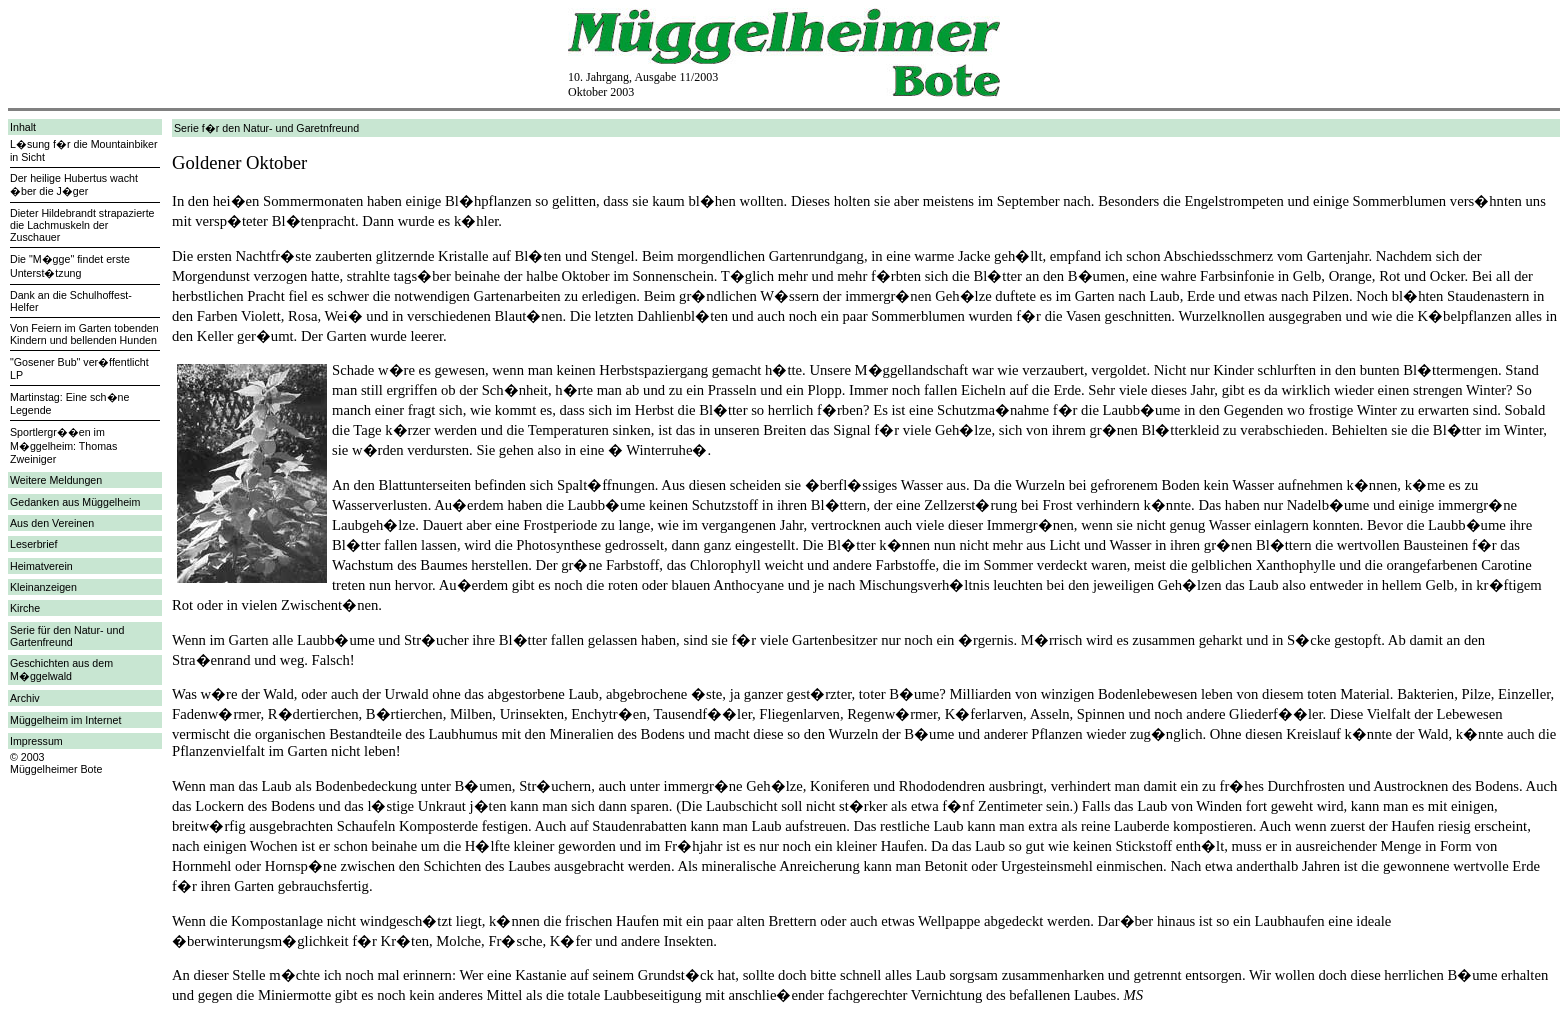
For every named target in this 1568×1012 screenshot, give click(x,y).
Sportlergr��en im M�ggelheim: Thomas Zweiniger (63, 445)
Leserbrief (33, 544)
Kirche (25, 608)
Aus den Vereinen (52, 523)
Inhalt (23, 127)
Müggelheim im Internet (65, 720)
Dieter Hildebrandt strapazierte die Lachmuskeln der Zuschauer (82, 225)
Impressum (36, 741)
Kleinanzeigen (43, 587)
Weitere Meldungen (56, 480)
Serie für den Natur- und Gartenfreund (67, 636)
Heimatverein (41, 566)
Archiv (25, 698)
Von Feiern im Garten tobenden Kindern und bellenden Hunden (84, 334)
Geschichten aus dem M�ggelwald (61, 669)
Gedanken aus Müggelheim (75, 502)
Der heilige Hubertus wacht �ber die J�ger (74, 184)
